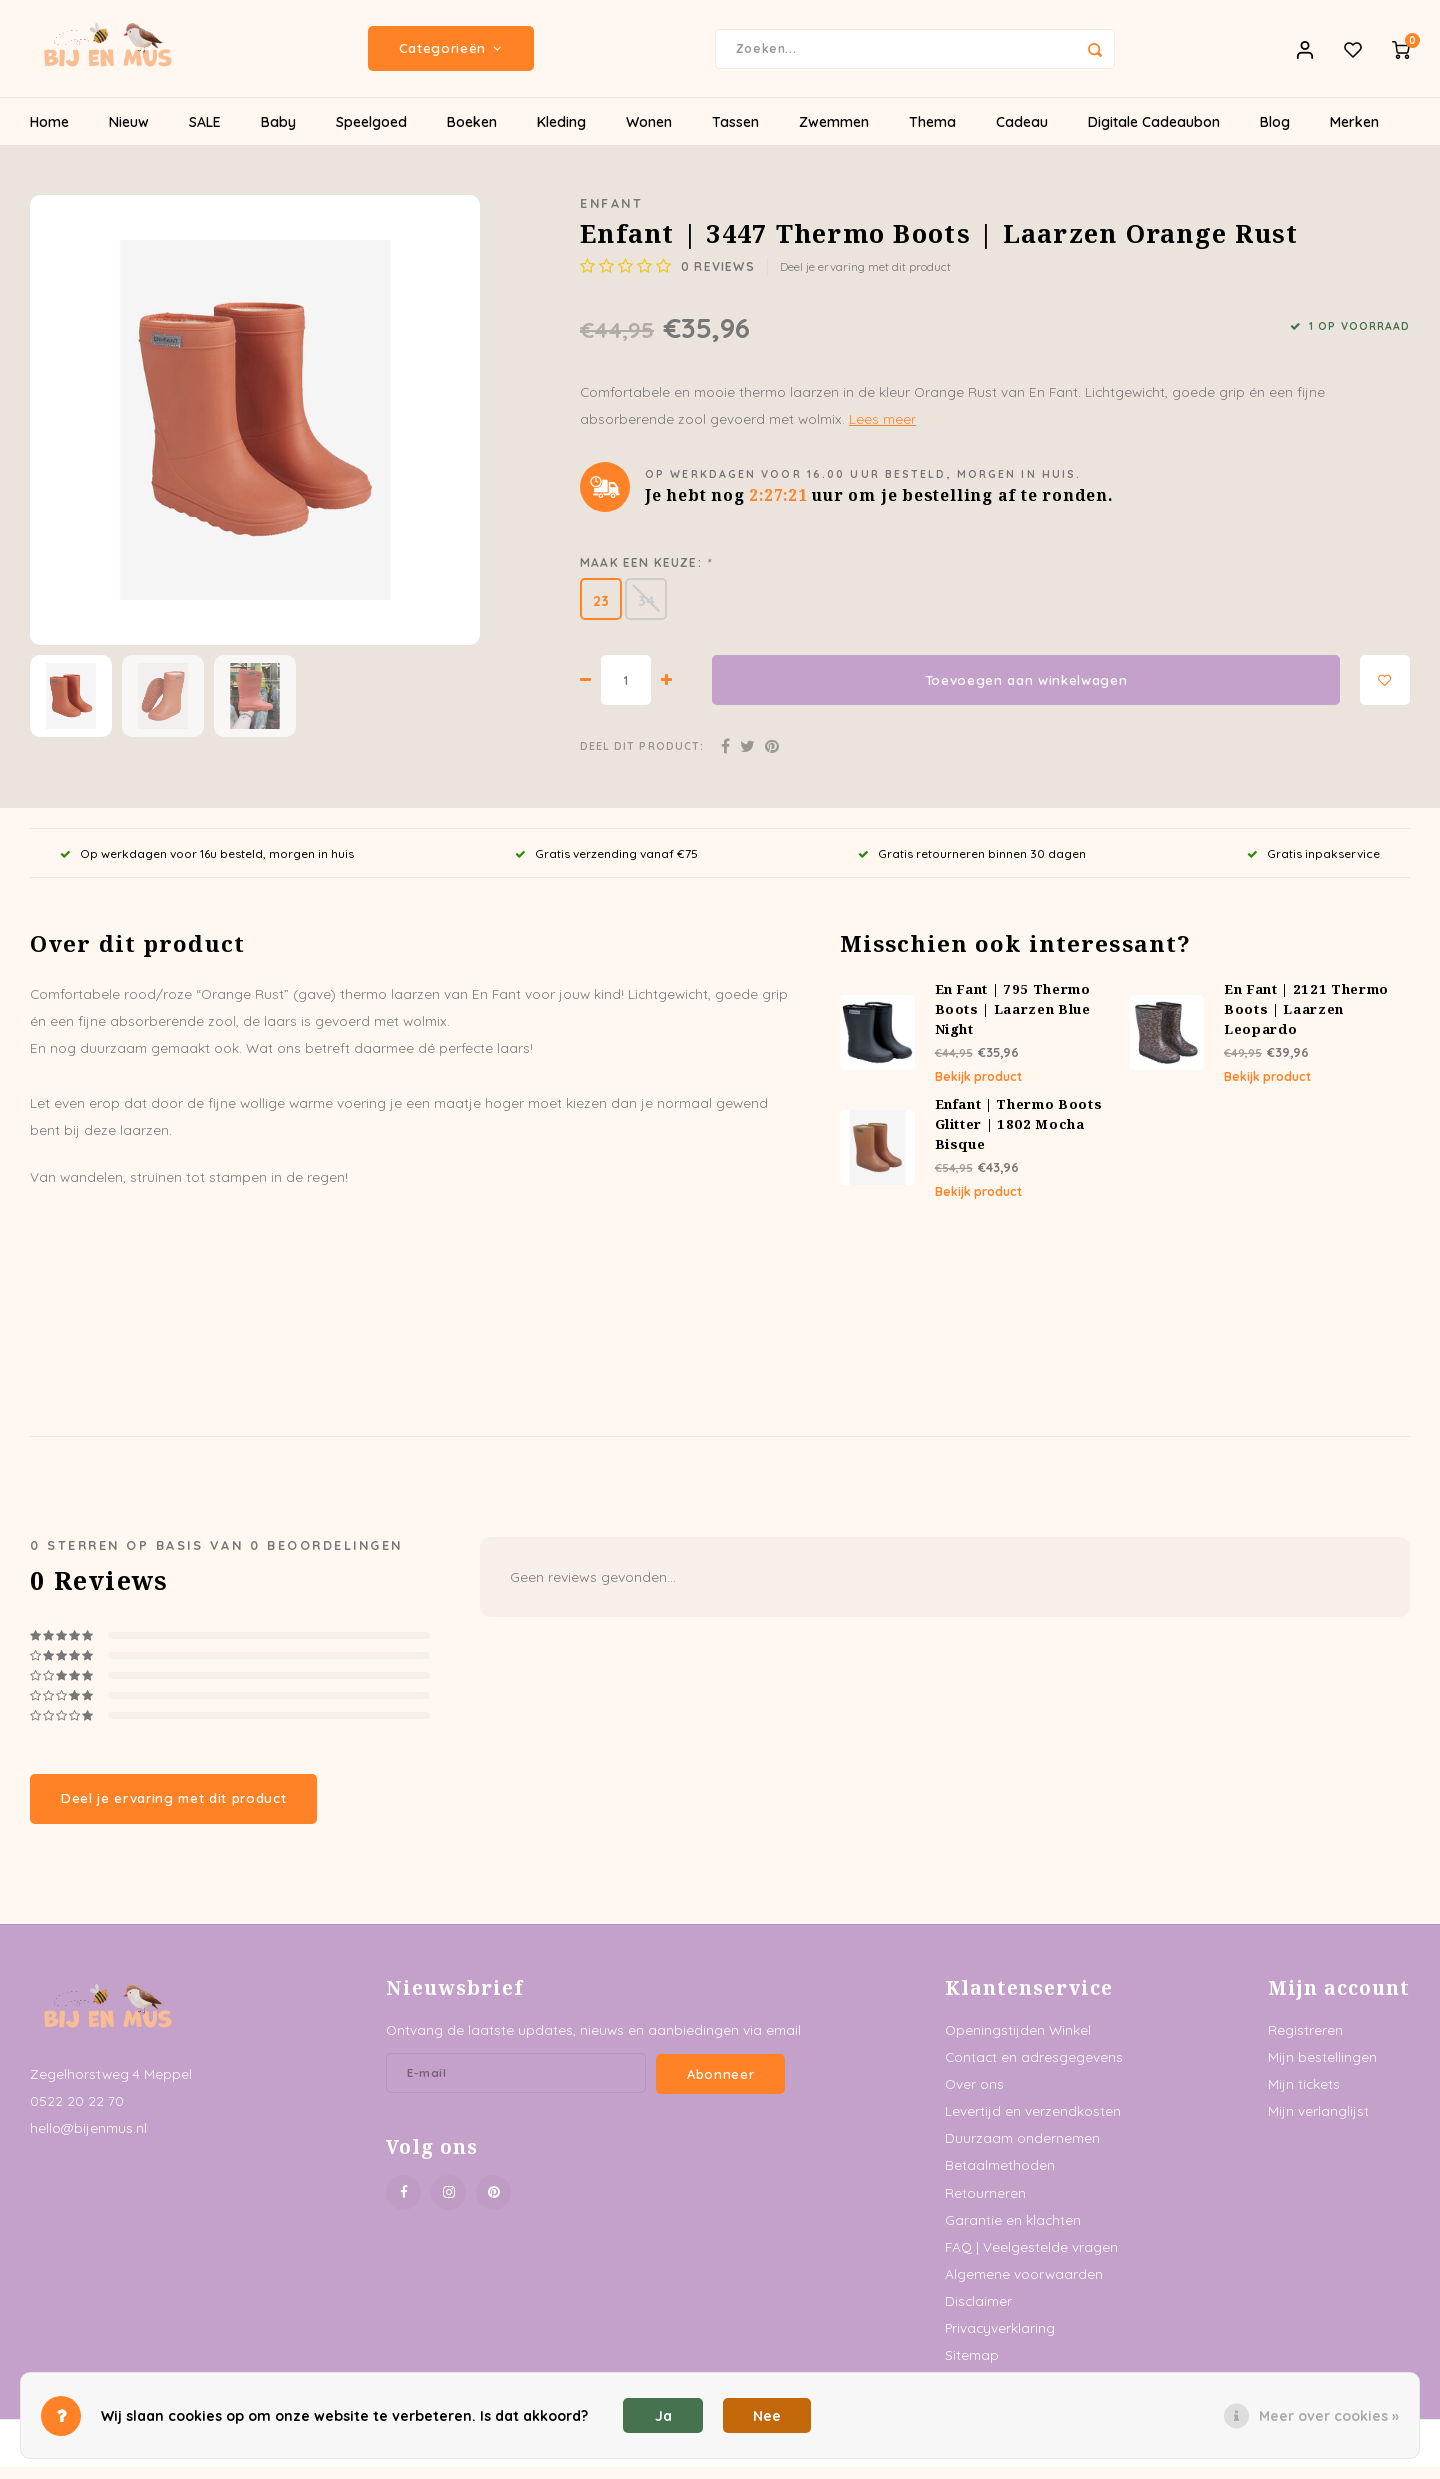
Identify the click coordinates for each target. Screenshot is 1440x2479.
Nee (767, 2416)
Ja (663, 2416)
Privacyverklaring (1000, 2340)
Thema (932, 135)
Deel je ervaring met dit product (865, 279)
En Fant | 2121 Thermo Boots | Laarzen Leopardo (1306, 1022)
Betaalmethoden (1000, 2177)
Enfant (611, 216)
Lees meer (882, 431)
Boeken (472, 135)
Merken (1354, 135)
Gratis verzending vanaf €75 (606, 865)
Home (49, 135)
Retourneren (985, 2204)
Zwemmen (834, 135)
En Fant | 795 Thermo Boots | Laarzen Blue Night (1013, 1022)
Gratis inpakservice (1313, 865)
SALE (205, 135)
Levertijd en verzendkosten (1033, 2123)
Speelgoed (371, 135)
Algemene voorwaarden (1024, 2286)
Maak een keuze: (645, 575)
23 (601, 614)
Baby (278, 135)
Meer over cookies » (1329, 2416)
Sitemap (972, 2367)
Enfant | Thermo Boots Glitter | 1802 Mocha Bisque (1019, 1137)
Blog (1275, 135)
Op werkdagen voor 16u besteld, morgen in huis (207, 865)
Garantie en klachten (1013, 2232)
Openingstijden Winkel (1018, 2041)
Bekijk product (978, 1089)
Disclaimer (978, 2313)
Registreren (1305, 2041)
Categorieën (451, 55)
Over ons (974, 2096)
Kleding (561, 135)
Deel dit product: (642, 759)
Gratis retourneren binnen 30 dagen (972, 865)
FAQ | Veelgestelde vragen (1031, 2259)
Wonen (649, 135)
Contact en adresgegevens (1034, 2069)
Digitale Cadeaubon (1154, 135)
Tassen (735, 135)
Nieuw (129, 135)
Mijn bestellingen (1322, 2069)
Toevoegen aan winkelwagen (1026, 693)
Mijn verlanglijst (1318, 2123)
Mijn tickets (1304, 2096)
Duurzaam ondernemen (1022, 2150)
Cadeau (1022, 135)
